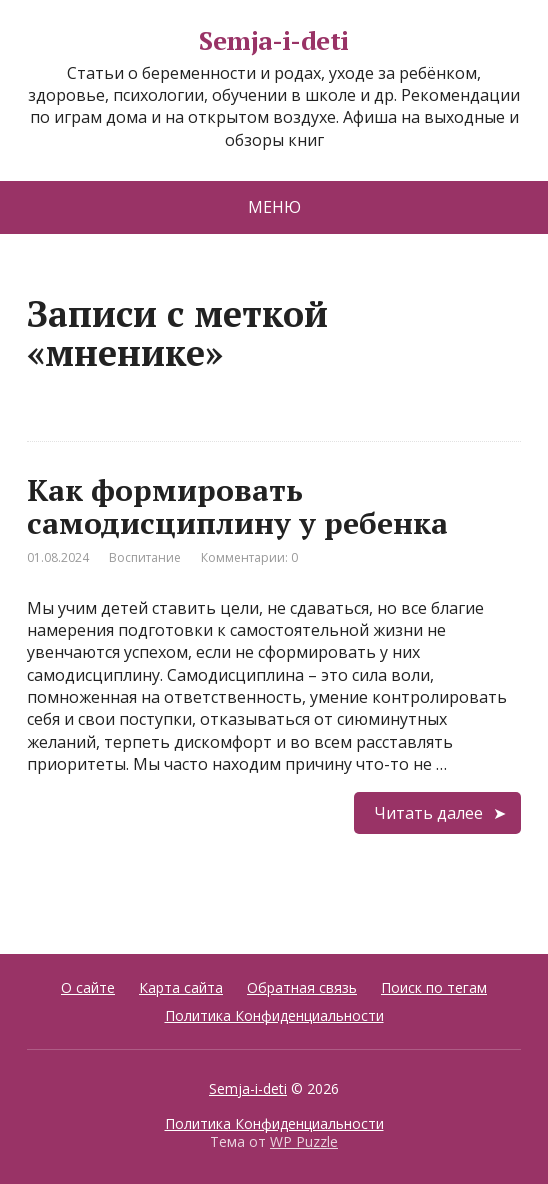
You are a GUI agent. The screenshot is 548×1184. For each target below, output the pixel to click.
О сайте (88, 987)
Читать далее (428, 813)
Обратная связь (302, 987)
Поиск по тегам (434, 987)
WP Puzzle (304, 1141)
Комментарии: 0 (249, 557)
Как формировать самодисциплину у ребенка (237, 506)
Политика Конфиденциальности (274, 1015)
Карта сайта (181, 987)
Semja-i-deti (274, 41)
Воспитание (145, 557)
